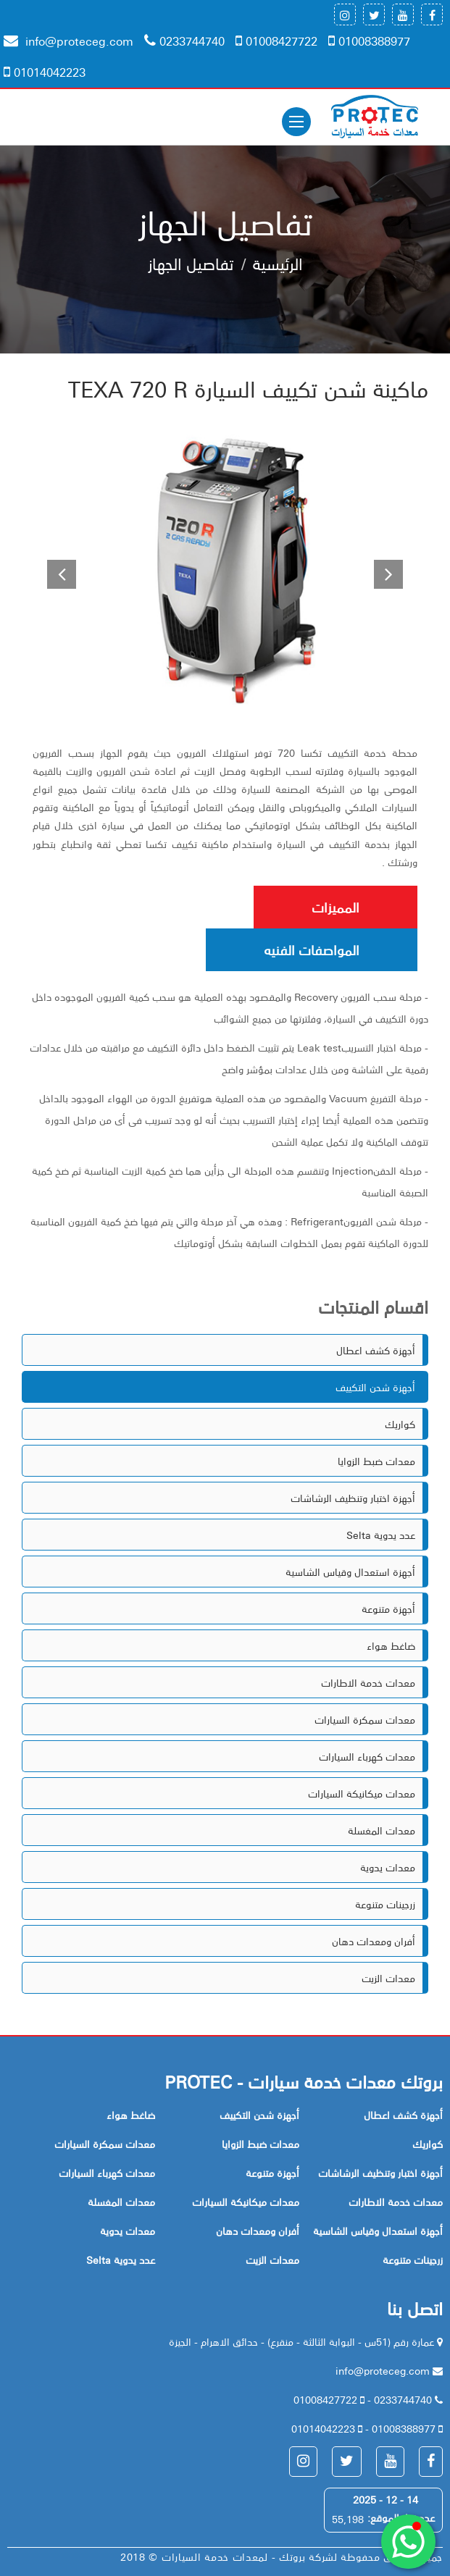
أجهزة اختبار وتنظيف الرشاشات (353, 1497)
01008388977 (369, 40)
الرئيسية (277, 263)
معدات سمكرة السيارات (364, 1719)
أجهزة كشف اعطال (375, 1350)
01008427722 (276, 40)
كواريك (400, 1423)
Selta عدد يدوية (380, 1534)
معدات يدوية (387, 1867)
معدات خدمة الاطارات (368, 1682)
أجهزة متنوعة (388, 1608)
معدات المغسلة (381, 1830)
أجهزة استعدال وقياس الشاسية (350, 1571)
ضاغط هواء (391, 1645)
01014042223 (45, 72)
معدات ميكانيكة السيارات (361, 1793)
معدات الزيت (388, 1977)
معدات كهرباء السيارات (367, 1756)
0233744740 (184, 40)
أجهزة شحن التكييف (375, 1386)
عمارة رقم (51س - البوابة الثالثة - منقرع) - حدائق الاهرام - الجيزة (303, 2341)
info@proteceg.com (68, 40)
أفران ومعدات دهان (373, 1940)
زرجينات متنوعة (385, 1904)
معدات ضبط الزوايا (376, 1460)
